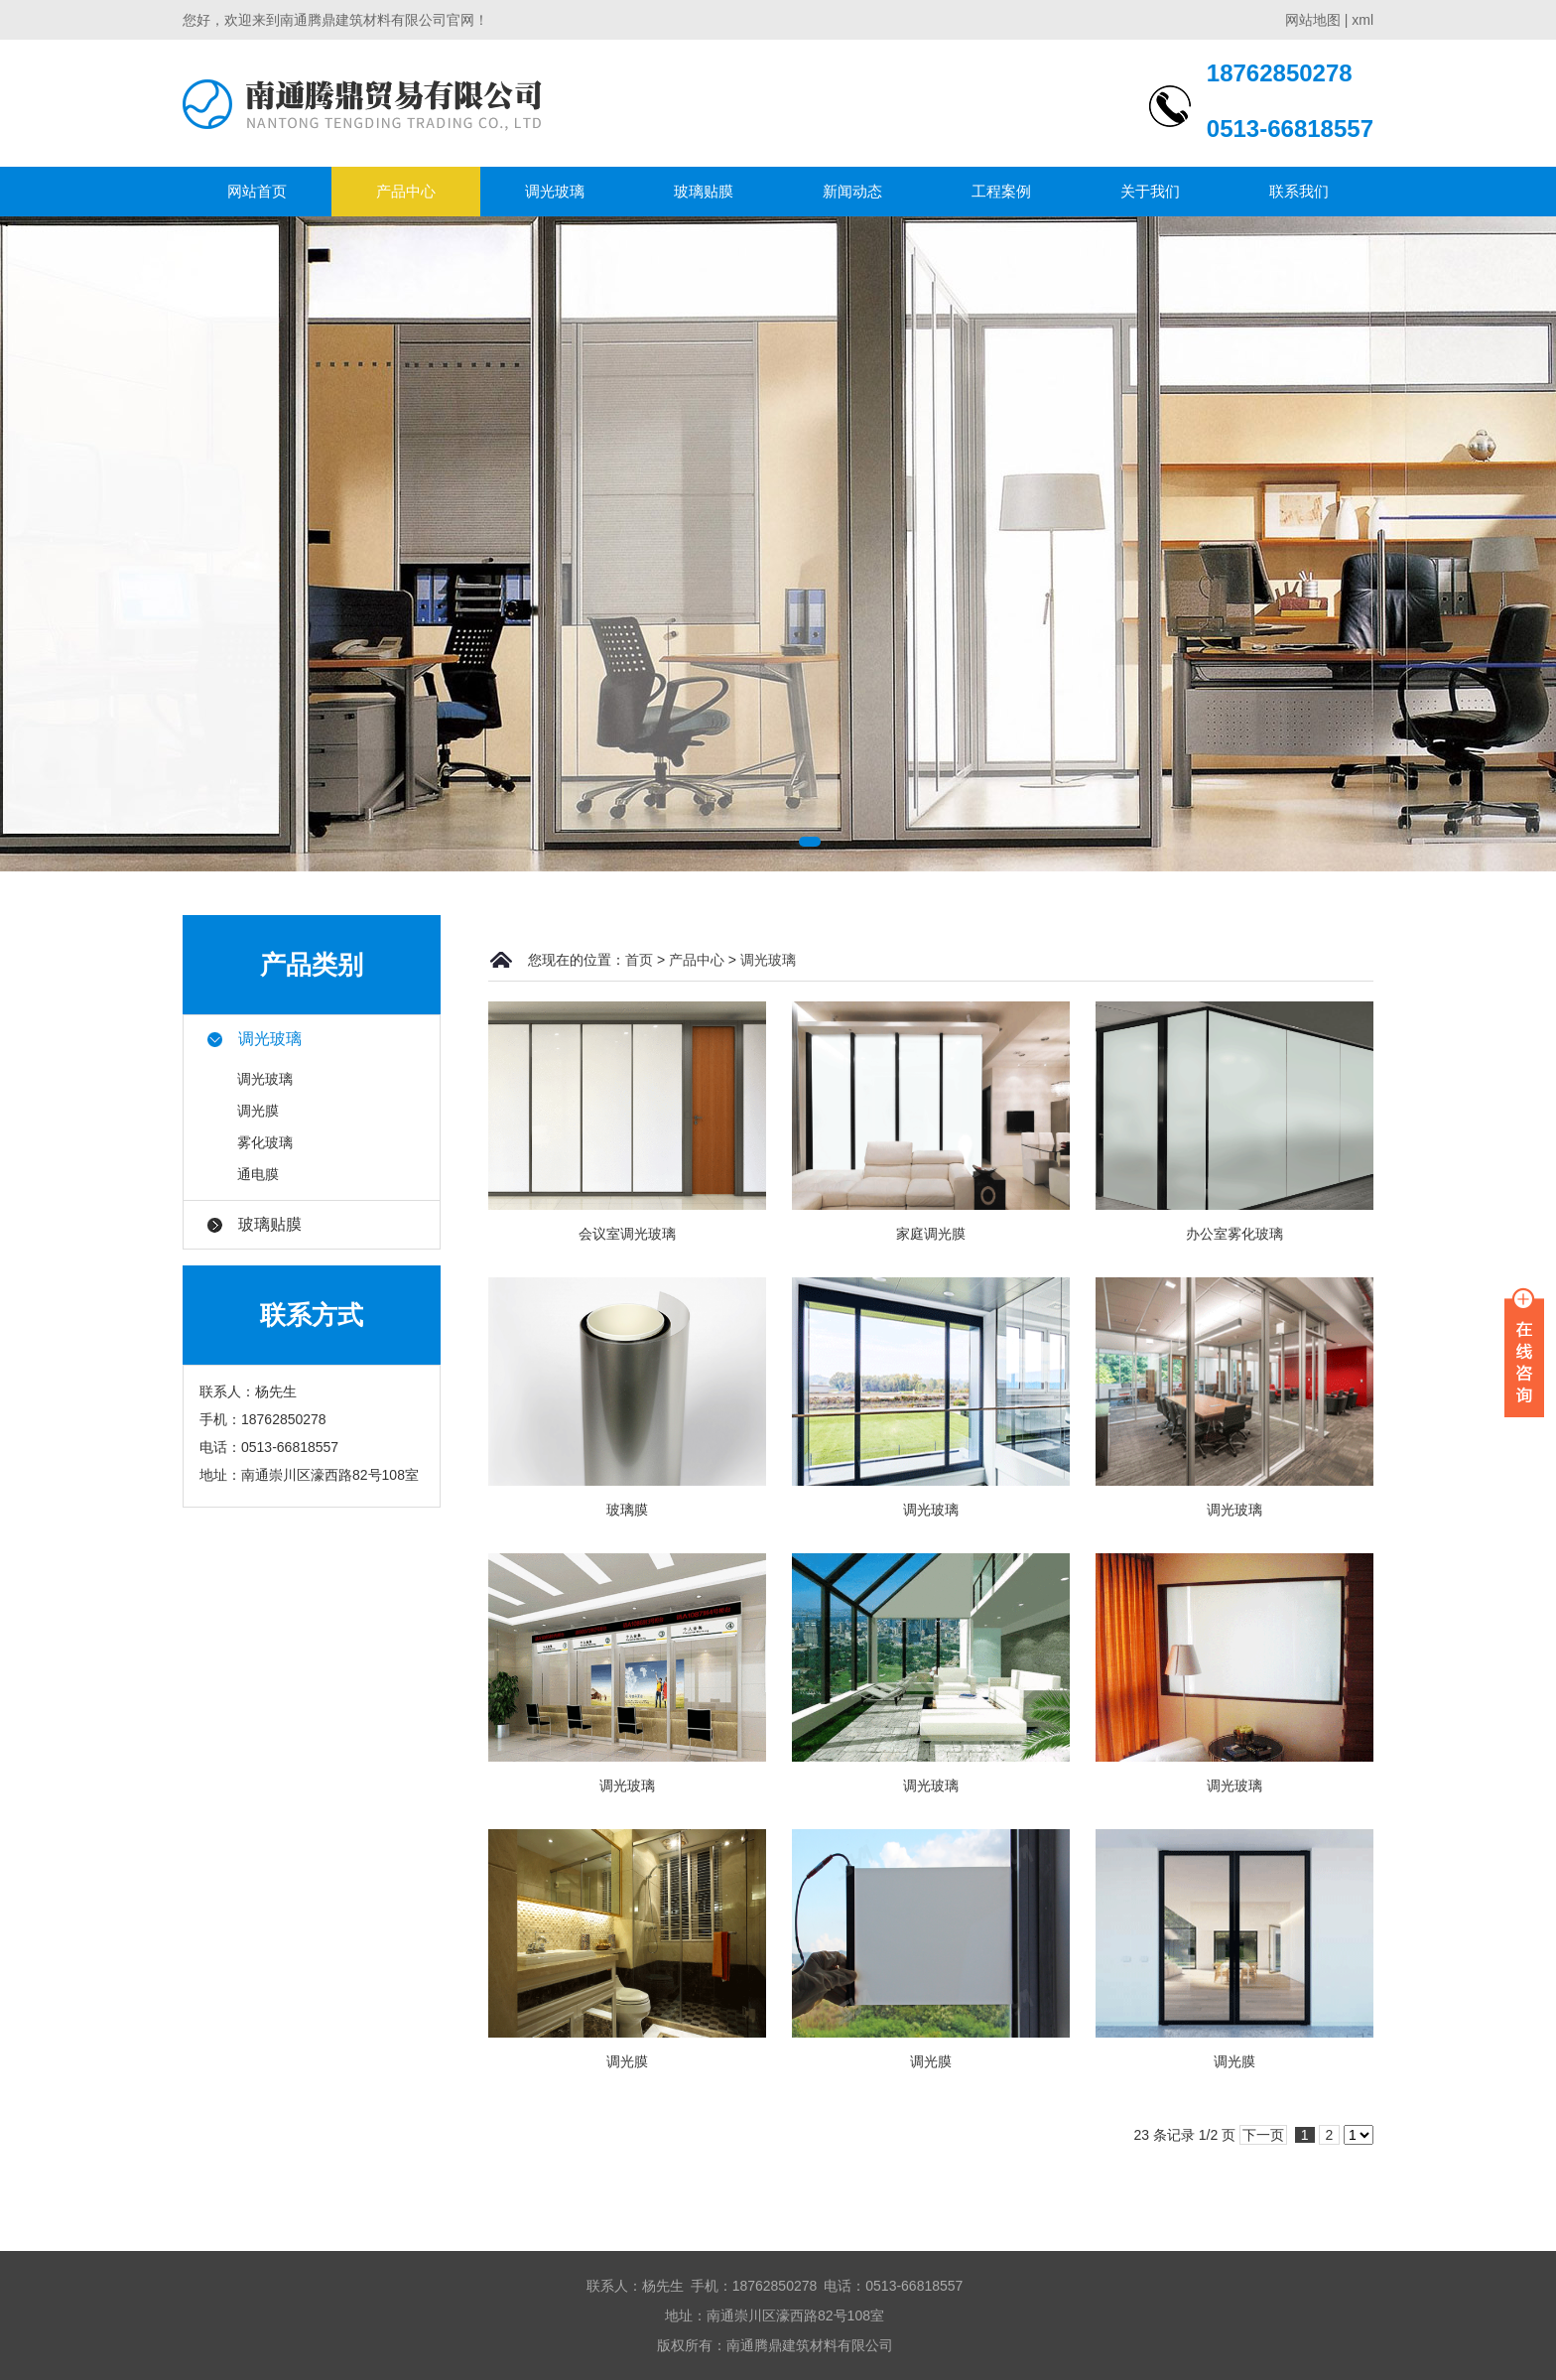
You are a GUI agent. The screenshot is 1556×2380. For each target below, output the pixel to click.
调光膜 (258, 1111)
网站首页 (257, 191)
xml (1362, 20)
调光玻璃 (554, 191)
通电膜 (258, 1174)
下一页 (1263, 2135)
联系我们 (1299, 191)
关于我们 (1150, 191)
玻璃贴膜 (703, 191)
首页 (639, 960)
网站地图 (1313, 20)
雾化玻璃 (265, 1142)
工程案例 (1001, 191)
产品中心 (406, 191)
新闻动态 (852, 191)
